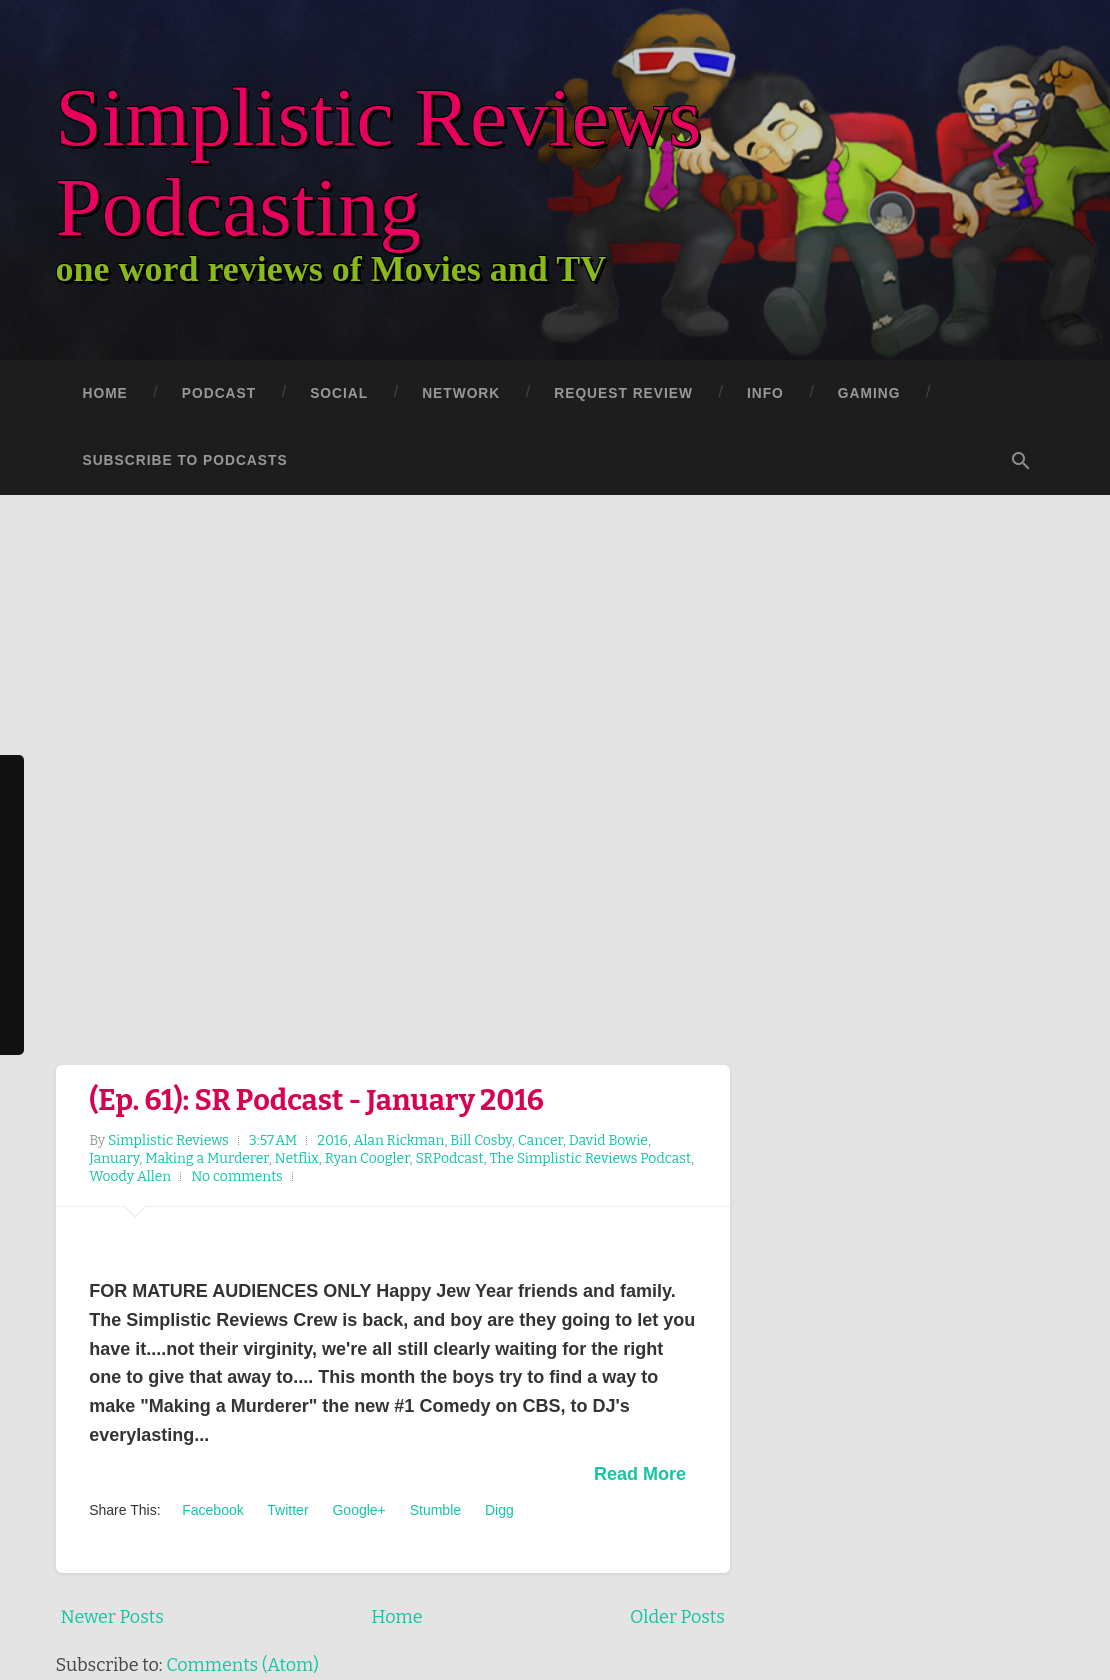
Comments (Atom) (242, 1665)
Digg (497, 1510)
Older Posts (677, 1617)
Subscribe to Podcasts (185, 460)
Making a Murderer (206, 1158)
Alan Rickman (399, 1140)
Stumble (433, 1510)
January (114, 1158)
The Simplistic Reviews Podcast (590, 1158)
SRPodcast (449, 1158)
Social (339, 393)
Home (105, 393)
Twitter (286, 1510)
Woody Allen (130, 1176)
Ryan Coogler (367, 1158)
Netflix (297, 1158)
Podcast (219, 393)
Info (765, 393)
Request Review (623, 393)
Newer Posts (112, 1617)
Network (461, 393)
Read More (640, 1474)
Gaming (869, 393)
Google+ (357, 1510)
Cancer (540, 1140)
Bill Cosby (480, 1140)
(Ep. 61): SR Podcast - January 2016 (316, 1100)
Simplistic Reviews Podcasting (405, 159)
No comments (237, 1176)
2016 (332, 1140)
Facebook (210, 1510)
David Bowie (608, 1140)
